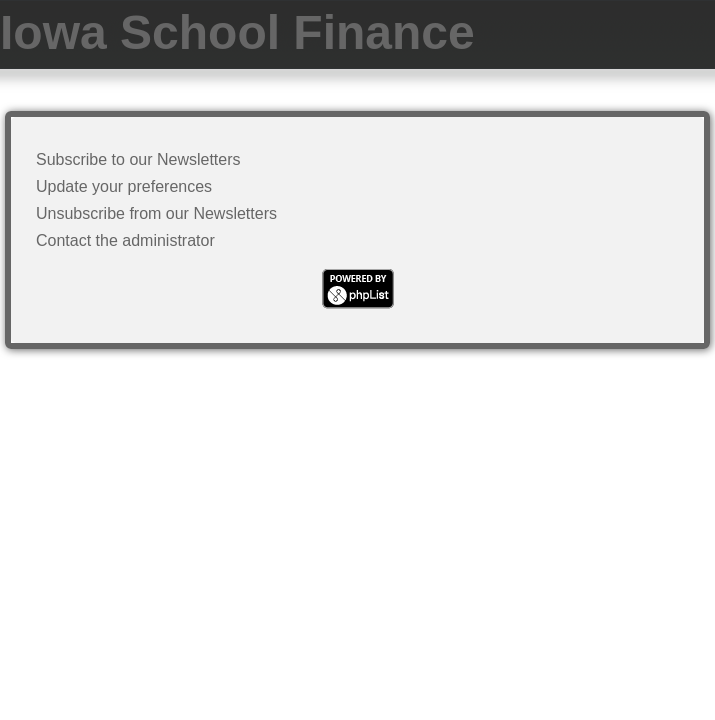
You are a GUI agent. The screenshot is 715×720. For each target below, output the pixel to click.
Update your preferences (124, 186)
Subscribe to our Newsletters (138, 159)
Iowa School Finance (237, 32)
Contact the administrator (125, 240)
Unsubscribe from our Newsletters (156, 213)
